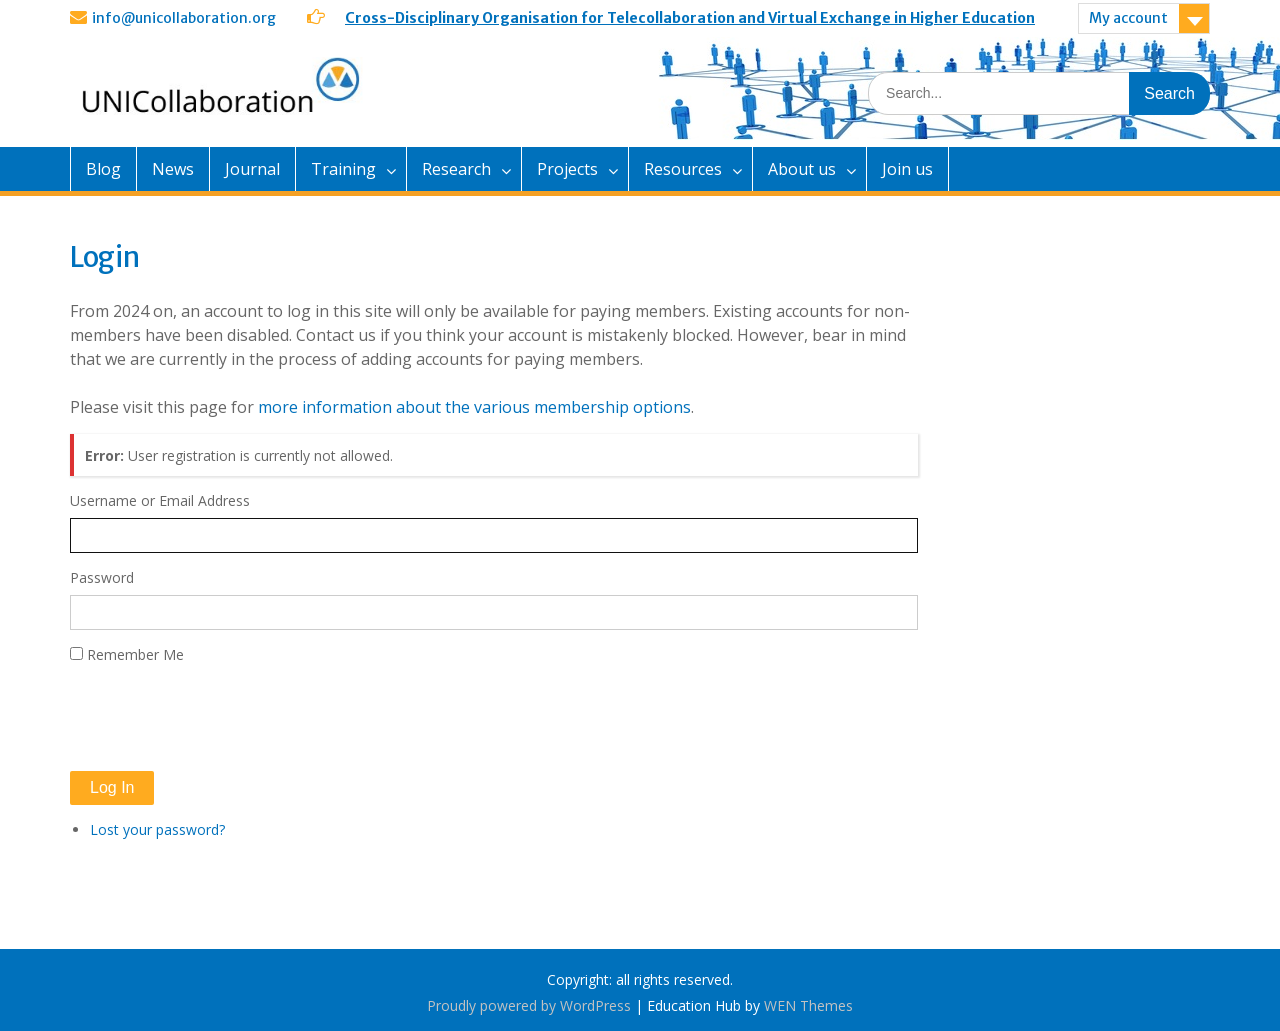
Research (456, 169)
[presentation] (222, 718)
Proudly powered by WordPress (529, 1005)
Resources (683, 169)
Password (102, 577)
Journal (252, 169)
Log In (112, 787)
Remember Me (135, 654)
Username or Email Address (160, 500)
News (173, 169)
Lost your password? (157, 829)
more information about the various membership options (474, 407)
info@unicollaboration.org (184, 18)
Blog (103, 169)
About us (802, 169)
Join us (907, 169)
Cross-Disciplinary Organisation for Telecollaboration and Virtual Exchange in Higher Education (690, 18)
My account (1128, 18)
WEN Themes (808, 1005)
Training (343, 169)
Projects (567, 169)
